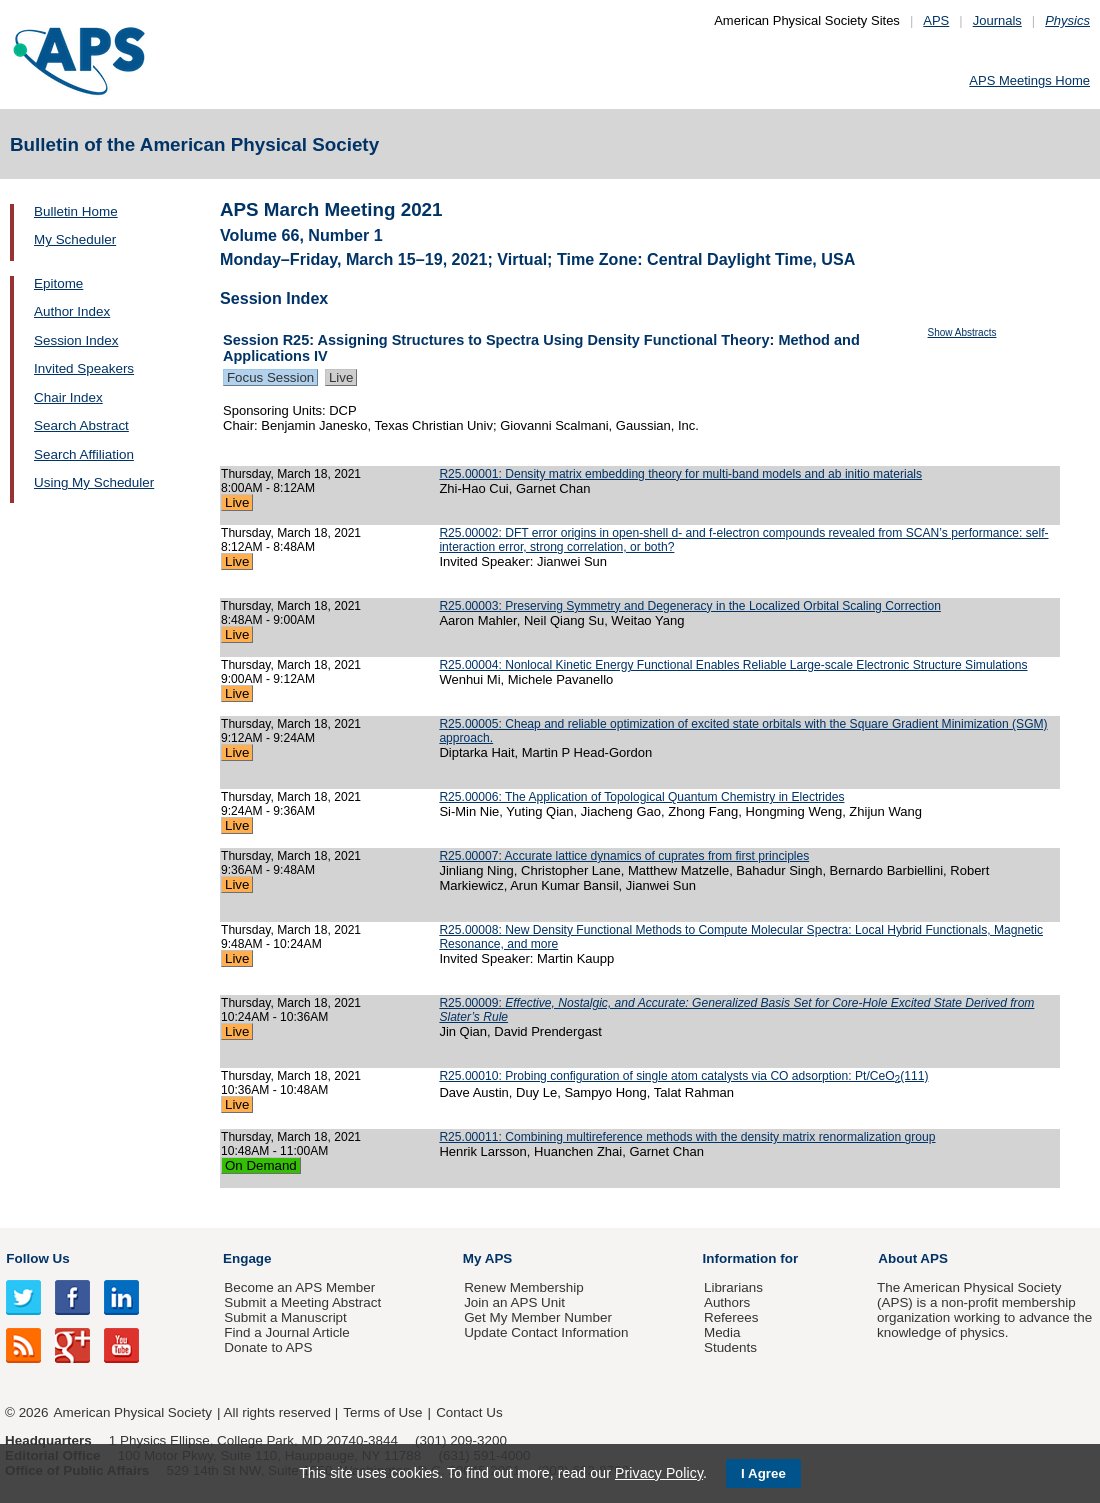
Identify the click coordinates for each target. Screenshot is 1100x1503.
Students (730, 1347)
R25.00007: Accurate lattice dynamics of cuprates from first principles (624, 856)
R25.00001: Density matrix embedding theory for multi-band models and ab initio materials (680, 474)
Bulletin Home (76, 211)
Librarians (733, 1287)
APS (936, 20)
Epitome (58, 283)
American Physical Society (133, 1412)
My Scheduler (75, 239)
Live (341, 377)
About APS (913, 1258)
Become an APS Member (299, 1287)
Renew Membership (524, 1287)
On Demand (261, 1165)
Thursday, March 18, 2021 (291, 474)
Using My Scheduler (94, 482)
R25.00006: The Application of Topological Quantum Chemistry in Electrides (641, 797)
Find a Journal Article (286, 1332)
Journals (997, 20)
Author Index (72, 311)
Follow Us (37, 1258)
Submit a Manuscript (285, 1317)
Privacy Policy (659, 1473)
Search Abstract (81, 425)
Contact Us (469, 1412)
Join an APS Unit (514, 1302)
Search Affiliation (84, 454)
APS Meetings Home (1029, 80)
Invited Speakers (84, 368)
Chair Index (68, 397)
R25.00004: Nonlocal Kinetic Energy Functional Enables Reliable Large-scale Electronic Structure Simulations (733, 665)
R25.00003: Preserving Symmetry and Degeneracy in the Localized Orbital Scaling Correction (690, 606)
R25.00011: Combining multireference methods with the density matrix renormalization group (687, 1137)
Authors (727, 1302)
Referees (731, 1317)
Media (722, 1332)
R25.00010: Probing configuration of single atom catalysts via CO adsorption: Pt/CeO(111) (683, 1076)
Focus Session (270, 377)
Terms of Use (382, 1412)
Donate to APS (268, 1347)
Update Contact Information (546, 1332)
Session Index (76, 340)
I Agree (763, 1473)
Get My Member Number (538, 1317)
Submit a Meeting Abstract (302, 1302)
